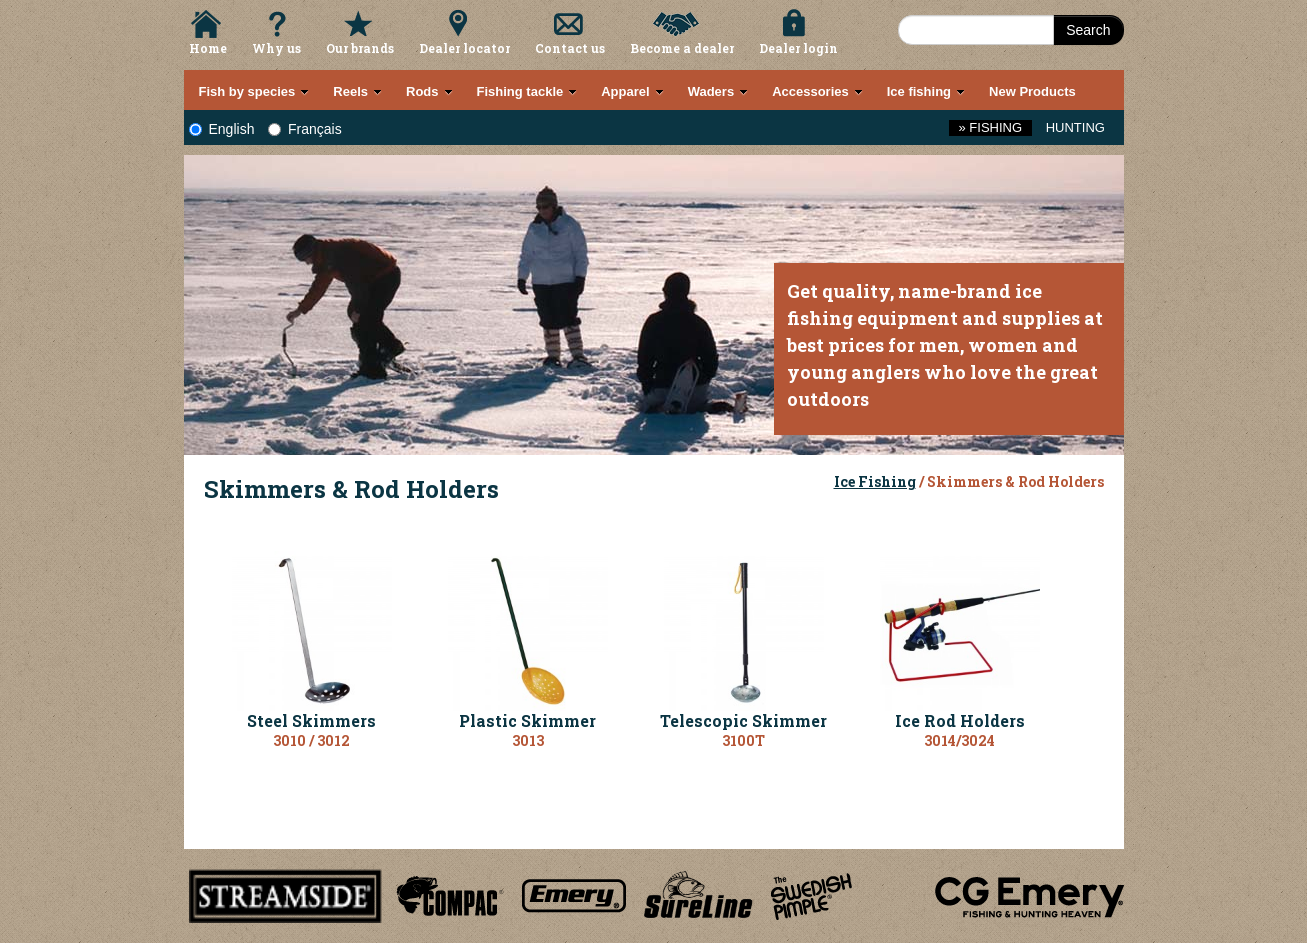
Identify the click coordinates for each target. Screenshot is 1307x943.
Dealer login (798, 48)
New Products (1032, 91)
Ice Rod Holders (960, 720)
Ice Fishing (875, 481)
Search (1088, 30)
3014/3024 (959, 740)
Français (305, 129)
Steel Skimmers (311, 720)
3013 (528, 740)
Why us (276, 48)
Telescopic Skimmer (743, 720)
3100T (743, 740)
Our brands (360, 48)
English (222, 129)
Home (208, 48)
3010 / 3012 (311, 740)
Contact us (570, 48)
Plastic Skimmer (527, 720)
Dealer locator (464, 48)
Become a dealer (682, 48)
